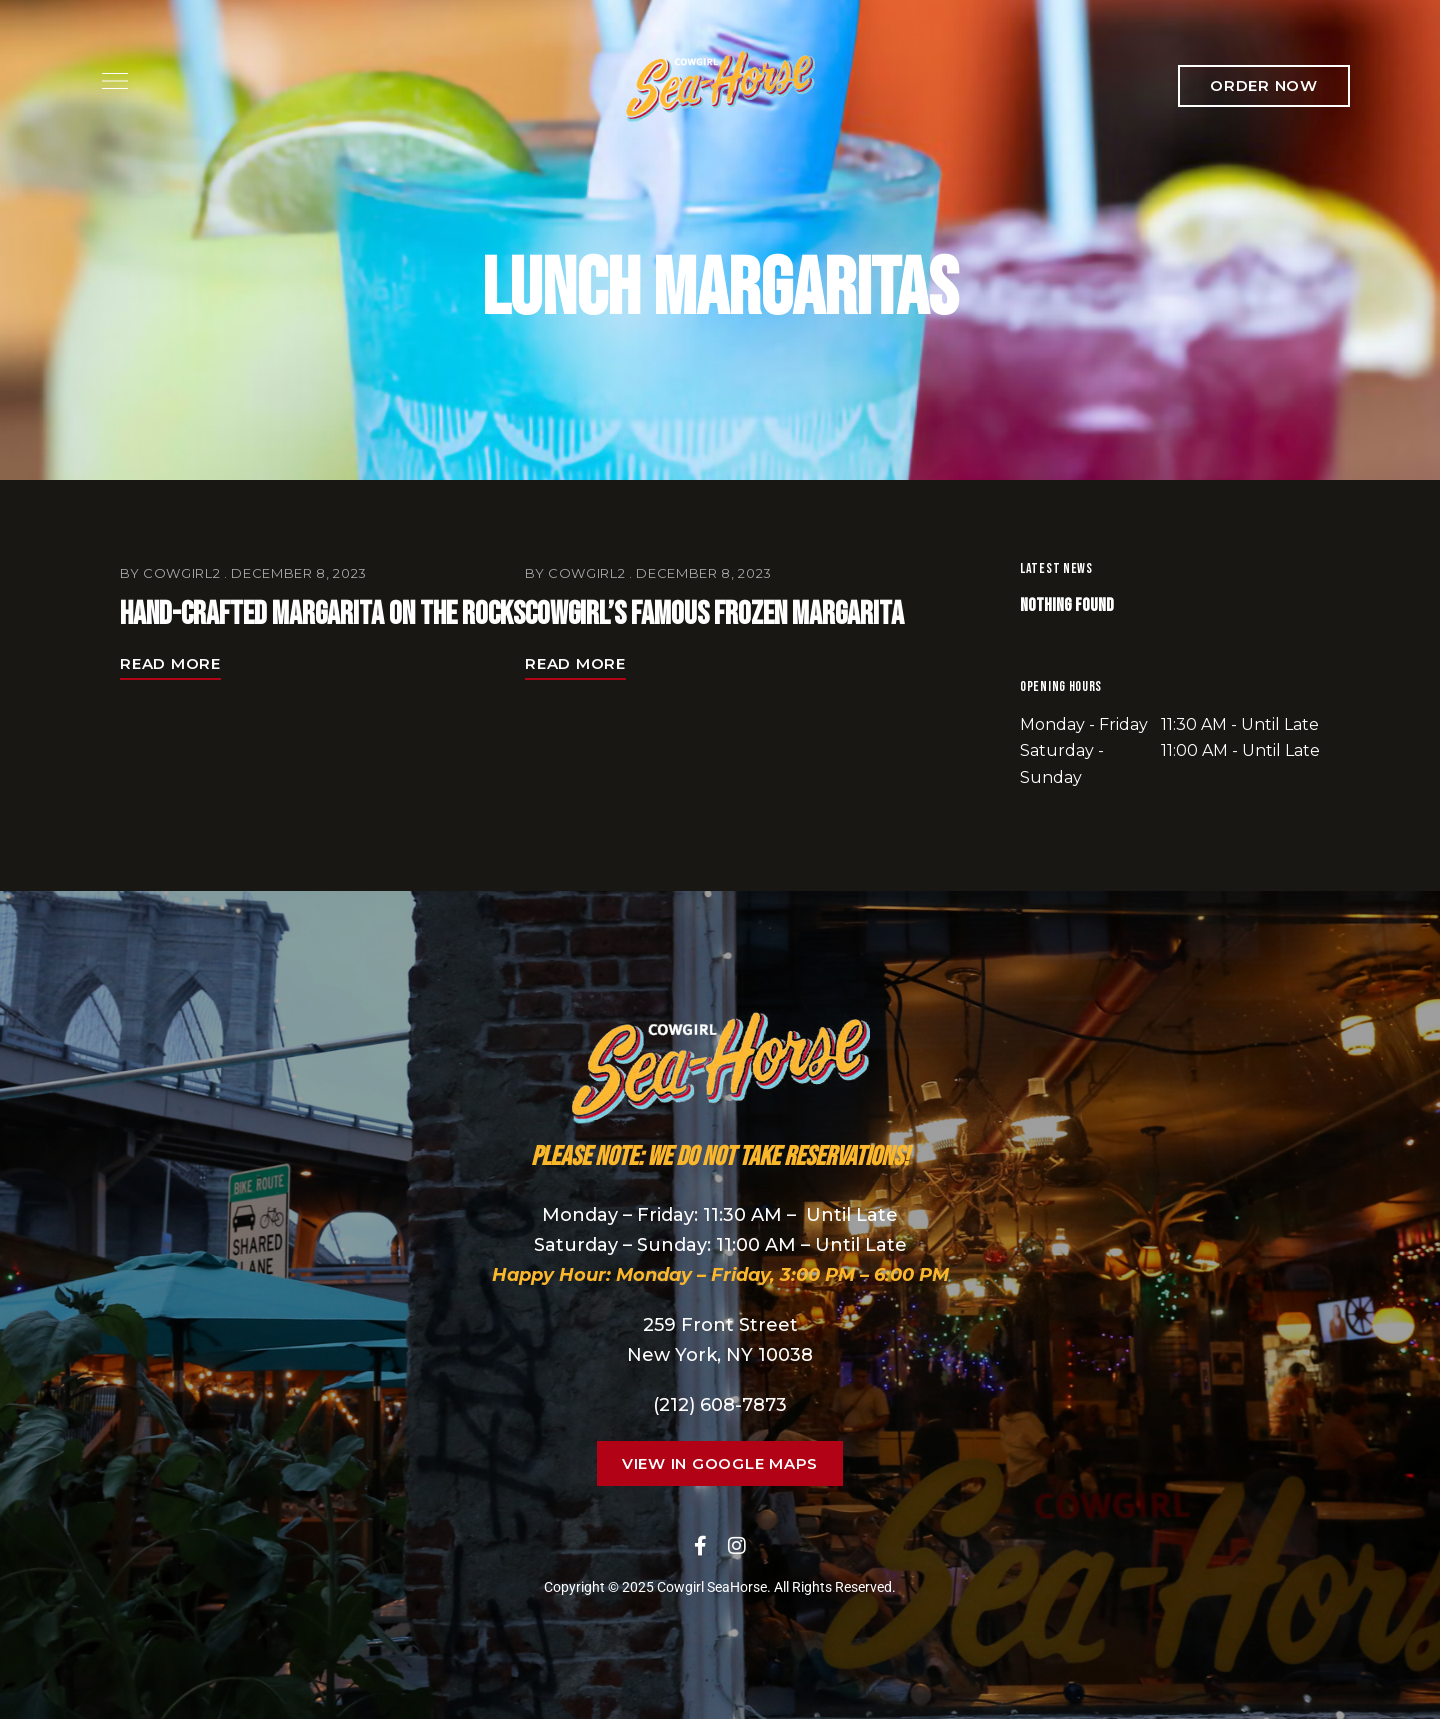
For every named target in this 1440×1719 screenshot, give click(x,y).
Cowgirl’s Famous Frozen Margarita (714, 614)
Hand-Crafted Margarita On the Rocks (322, 614)
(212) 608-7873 (720, 1405)
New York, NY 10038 (720, 1355)
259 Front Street (720, 1325)
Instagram (737, 1546)
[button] (1264, 86)
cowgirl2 (181, 573)
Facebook (700, 1546)
